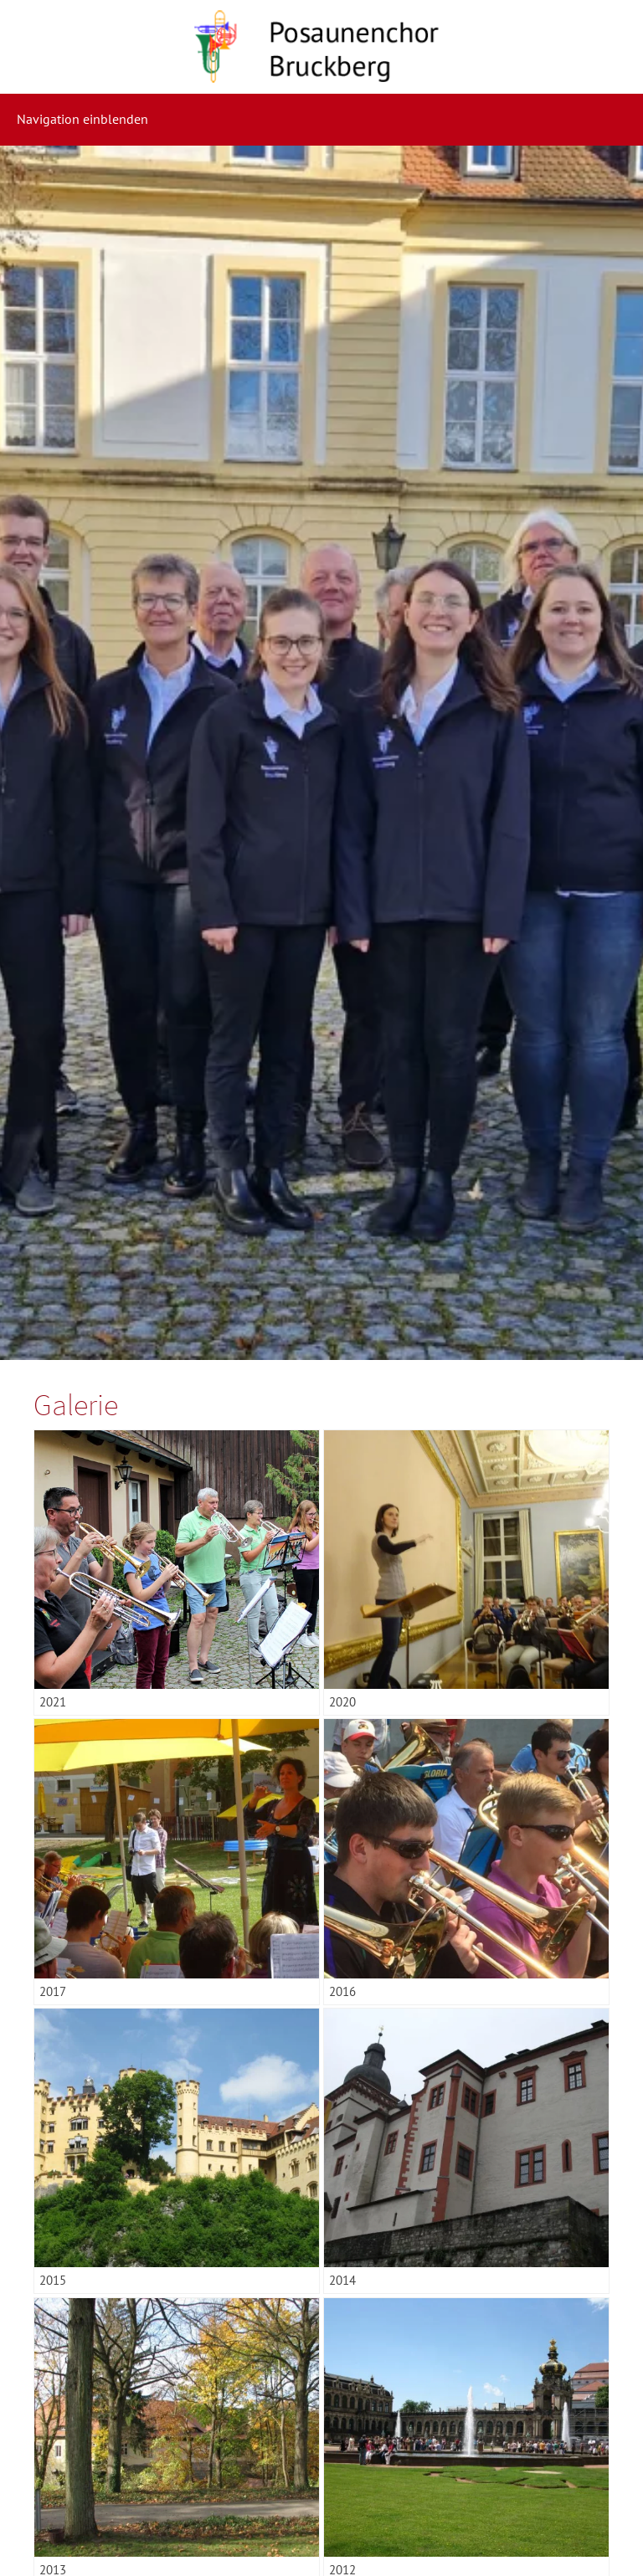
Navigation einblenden (82, 118)
